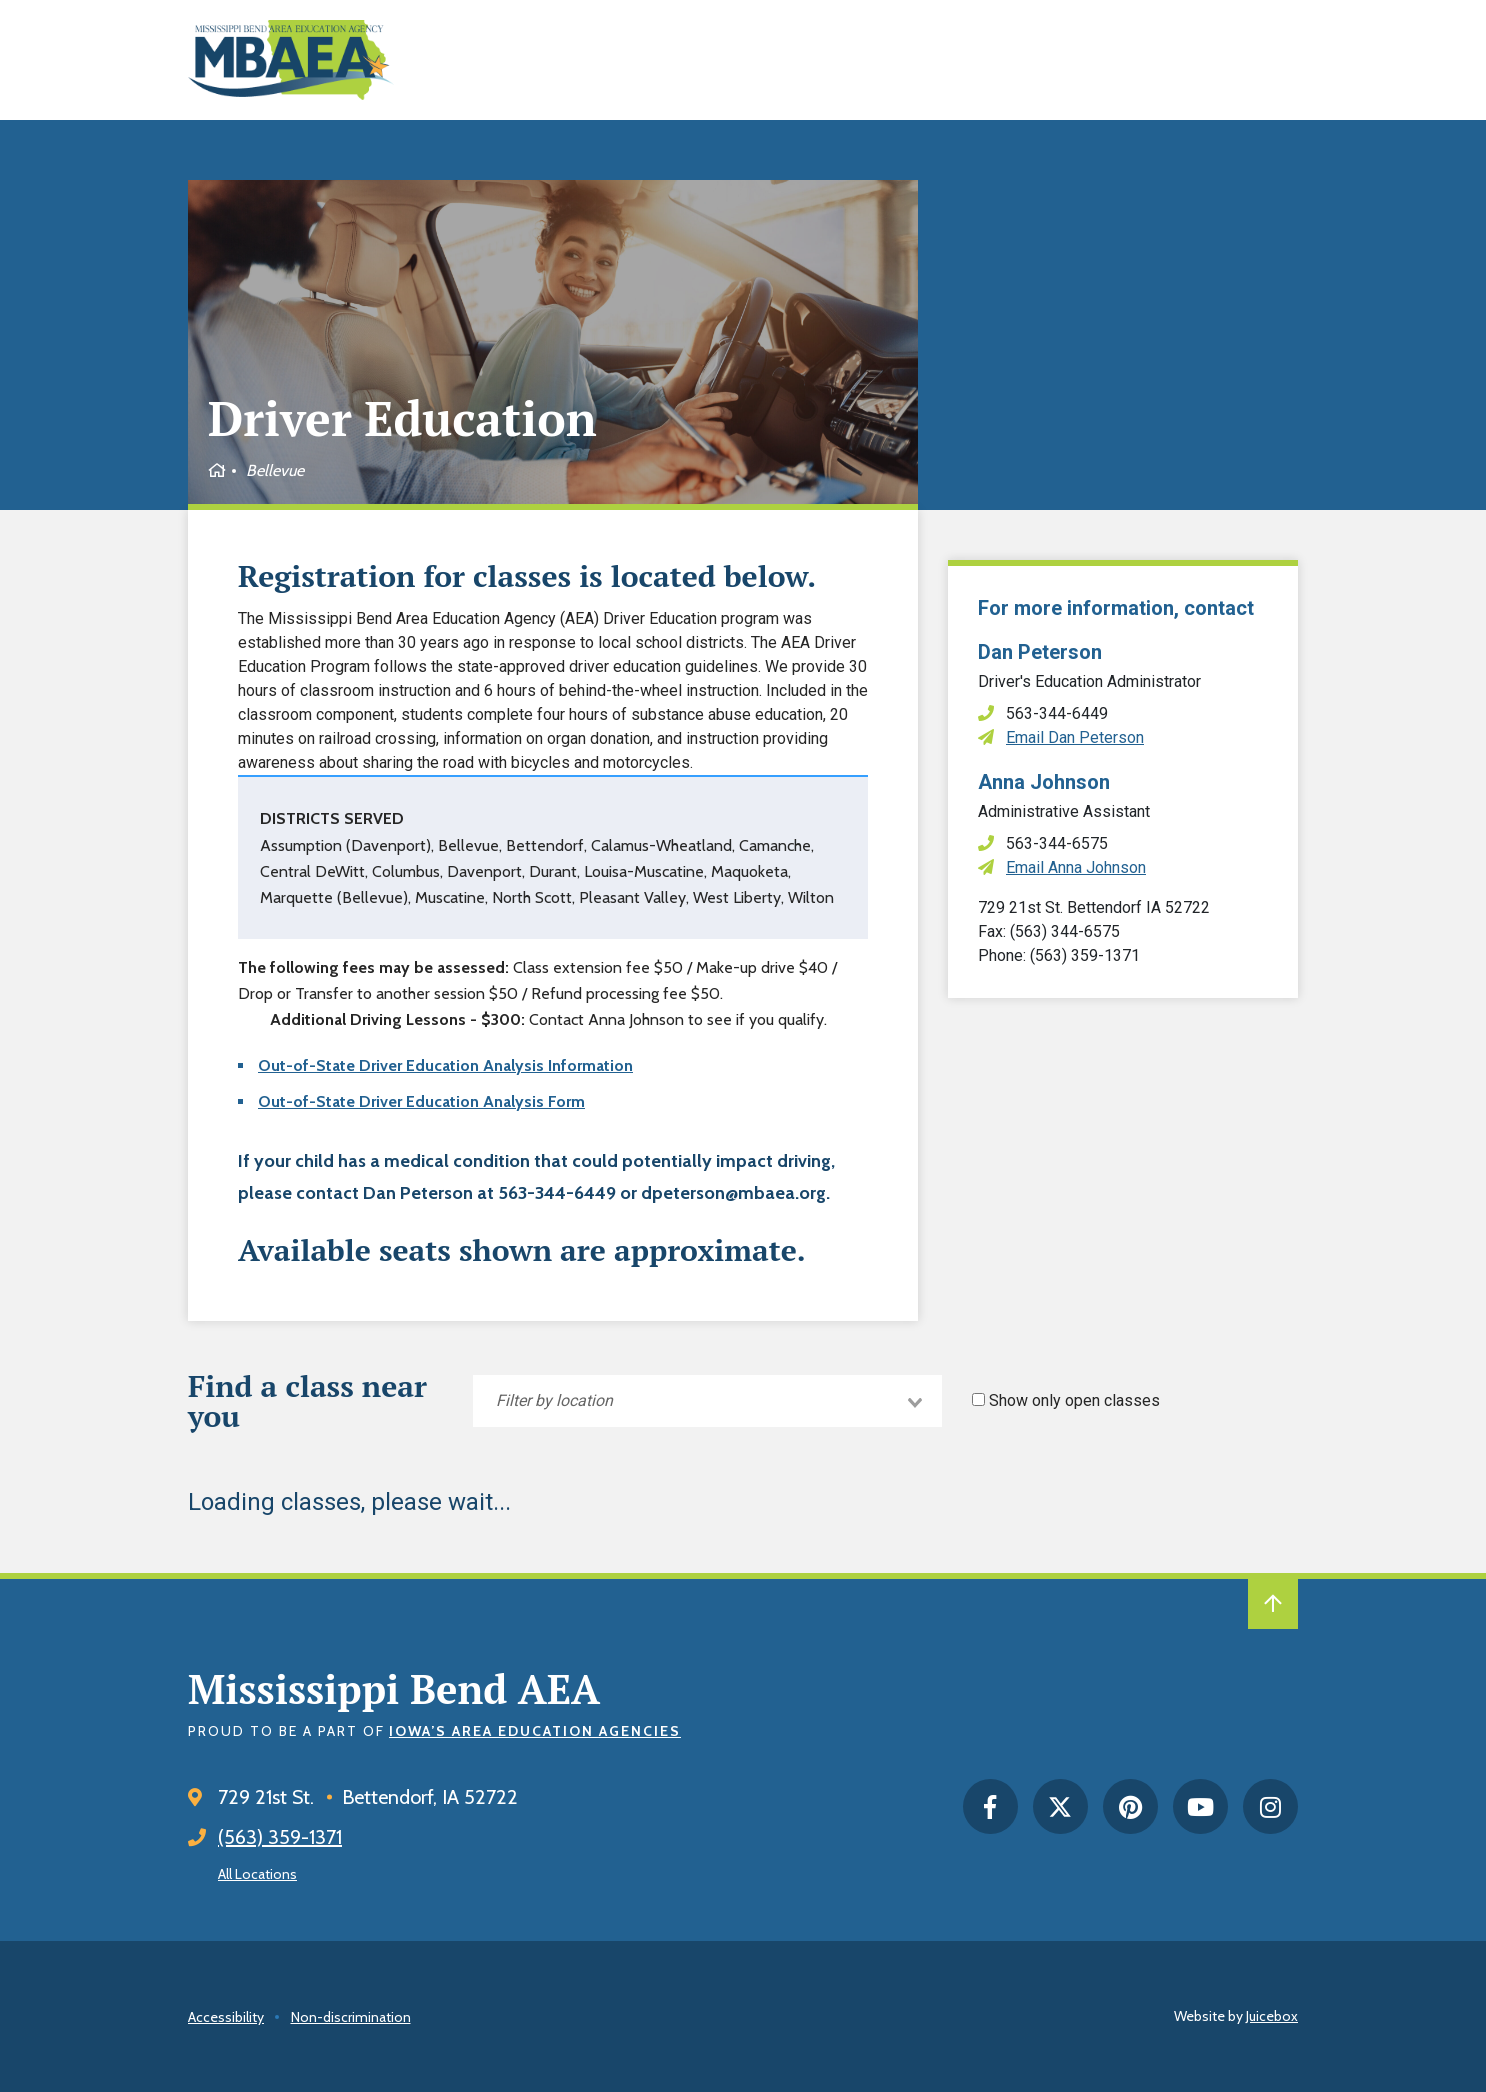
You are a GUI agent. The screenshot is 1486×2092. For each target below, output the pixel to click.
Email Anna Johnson (1076, 867)
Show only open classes (1074, 1400)
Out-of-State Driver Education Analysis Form (421, 1101)
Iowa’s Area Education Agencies (535, 1731)
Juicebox (1272, 2016)
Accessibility (226, 2017)
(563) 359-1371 (280, 1837)
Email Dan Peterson (1075, 737)
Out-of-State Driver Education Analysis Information (445, 1065)
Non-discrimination (351, 2017)
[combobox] (707, 1401)
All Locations (257, 1874)
